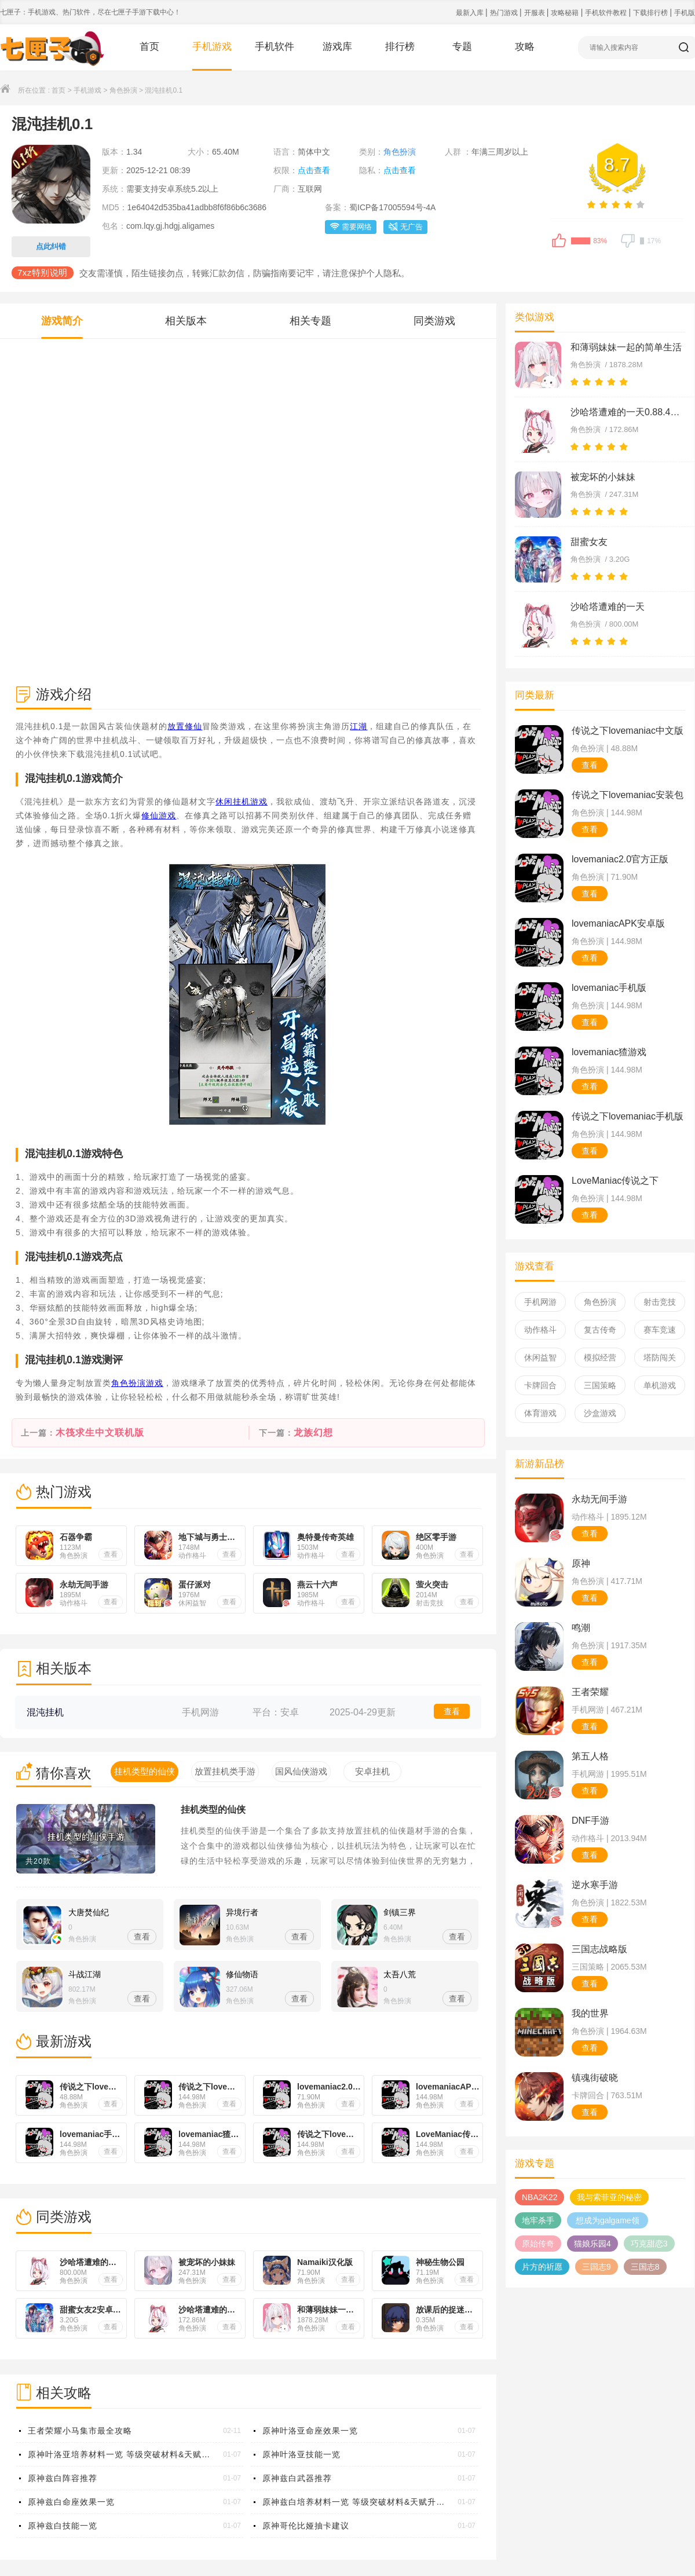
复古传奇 (600, 1329)
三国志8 (645, 2266)
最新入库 (470, 13)
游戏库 (337, 46)
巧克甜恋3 (649, 2243)
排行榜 (400, 46)
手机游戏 (212, 46)
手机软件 (274, 46)
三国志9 (596, 2266)
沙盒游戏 (600, 1413)
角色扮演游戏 (137, 1383)
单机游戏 (659, 1385)
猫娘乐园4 (592, 2243)
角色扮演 (123, 90)
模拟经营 (600, 1357)
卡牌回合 (540, 1385)
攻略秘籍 (565, 13)
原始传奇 (538, 2243)
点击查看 (314, 170)
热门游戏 (505, 13)
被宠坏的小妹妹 (602, 477)
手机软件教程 (606, 13)
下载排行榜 (651, 13)
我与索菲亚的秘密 (609, 2197)
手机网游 (540, 1302)
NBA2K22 (539, 2197)
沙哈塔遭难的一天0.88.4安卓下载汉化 (628, 412)
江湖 (358, 726)
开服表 (535, 13)
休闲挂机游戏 (241, 801)
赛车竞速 (659, 1329)
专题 (462, 46)
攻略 (525, 46)
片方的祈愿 (542, 2266)
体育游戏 (540, 1413)
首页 (149, 46)
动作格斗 (540, 1329)
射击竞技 (659, 1302)
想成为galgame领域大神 (607, 2222)
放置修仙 (184, 726)
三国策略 (600, 1385)
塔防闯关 (659, 1357)
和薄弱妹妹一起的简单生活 (626, 347)
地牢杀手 (538, 2220)
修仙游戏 (158, 815)
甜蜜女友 (589, 542)
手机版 (684, 13)
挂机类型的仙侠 (213, 1809)
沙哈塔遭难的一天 (607, 607)
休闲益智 (540, 1357)
